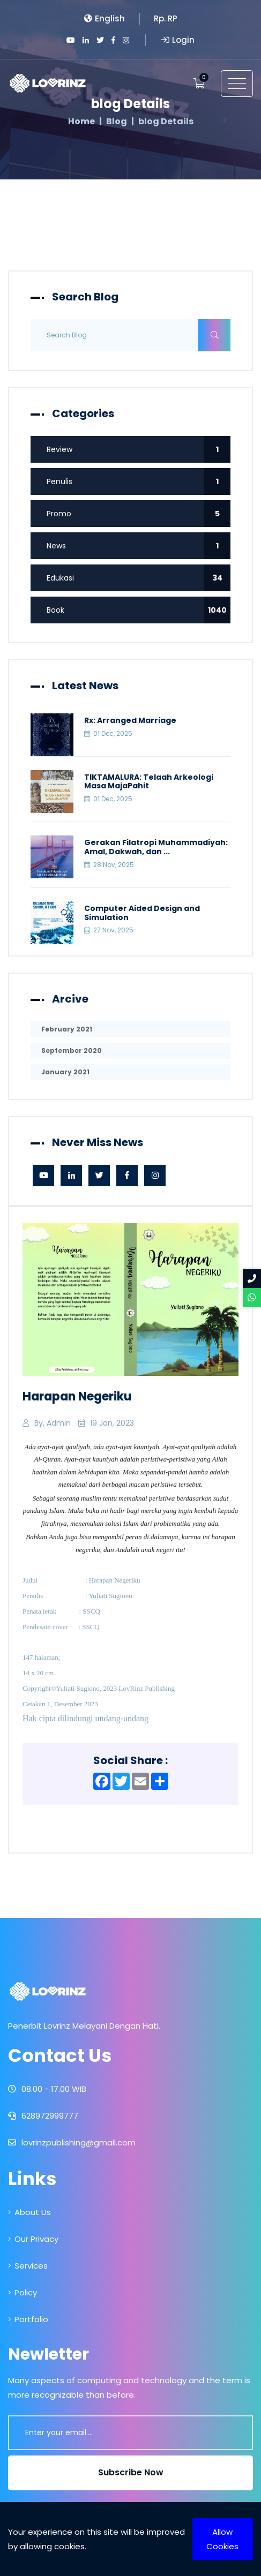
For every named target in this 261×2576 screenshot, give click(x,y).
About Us (29, 2212)
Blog (116, 121)
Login (178, 40)
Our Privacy (33, 2238)
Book (138, 610)
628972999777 (43, 2115)
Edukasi (138, 577)
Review (138, 449)
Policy (22, 2292)
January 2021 (65, 1071)
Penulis (138, 481)
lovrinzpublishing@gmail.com (72, 2142)
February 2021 (66, 1029)
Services (28, 2265)
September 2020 (71, 1050)
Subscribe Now (130, 2472)
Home (81, 121)
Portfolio (28, 2319)
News (138, 545)
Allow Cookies (222, 2539)
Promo (138, 513)
